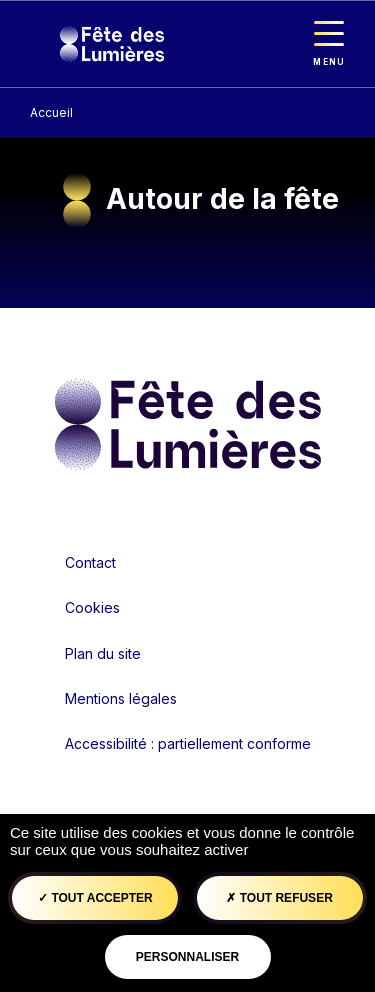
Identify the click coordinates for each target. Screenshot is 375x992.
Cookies (92, 607)
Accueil (51, 112)
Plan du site (103, 653)
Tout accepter (95, 898)
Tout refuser (279, 898)
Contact (90, 562)
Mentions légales (121, 698)
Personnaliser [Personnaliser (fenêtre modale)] (187, 957)
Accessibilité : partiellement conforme (188, 743)
